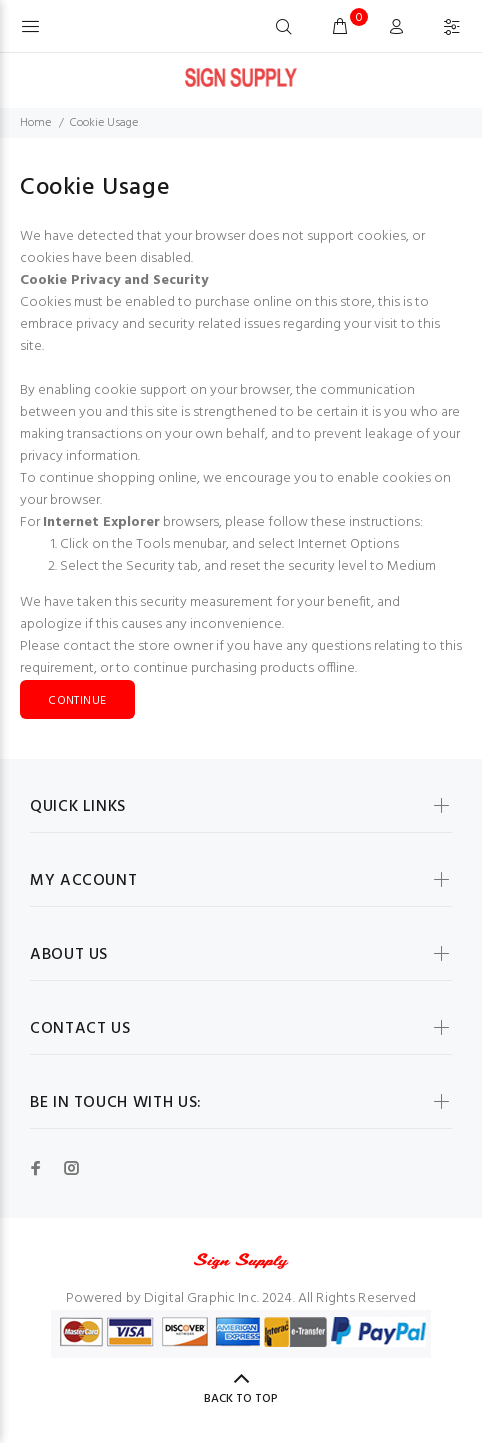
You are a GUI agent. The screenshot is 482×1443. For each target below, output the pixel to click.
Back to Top (241, 1399)
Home (35, 123)
